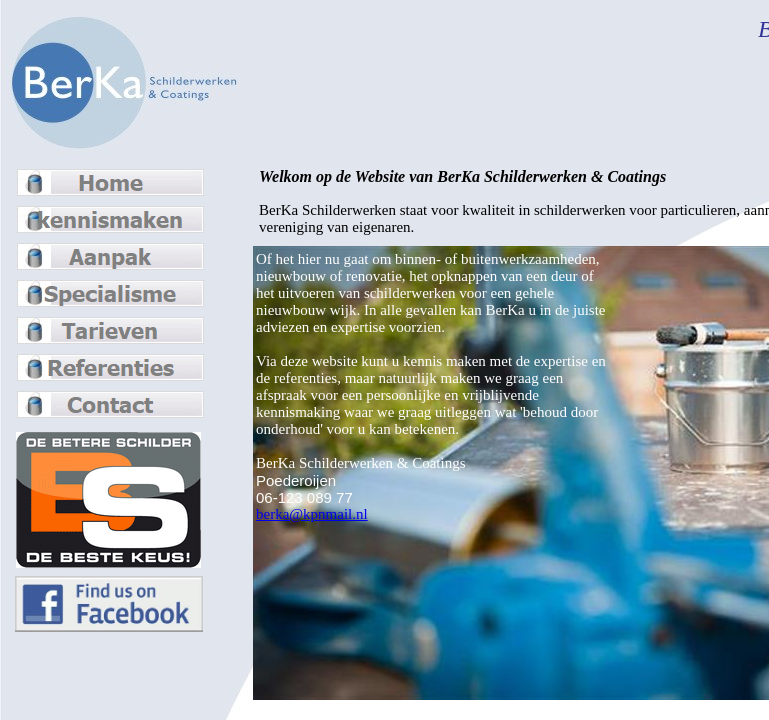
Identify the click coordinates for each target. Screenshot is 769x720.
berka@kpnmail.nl (312, 514)
